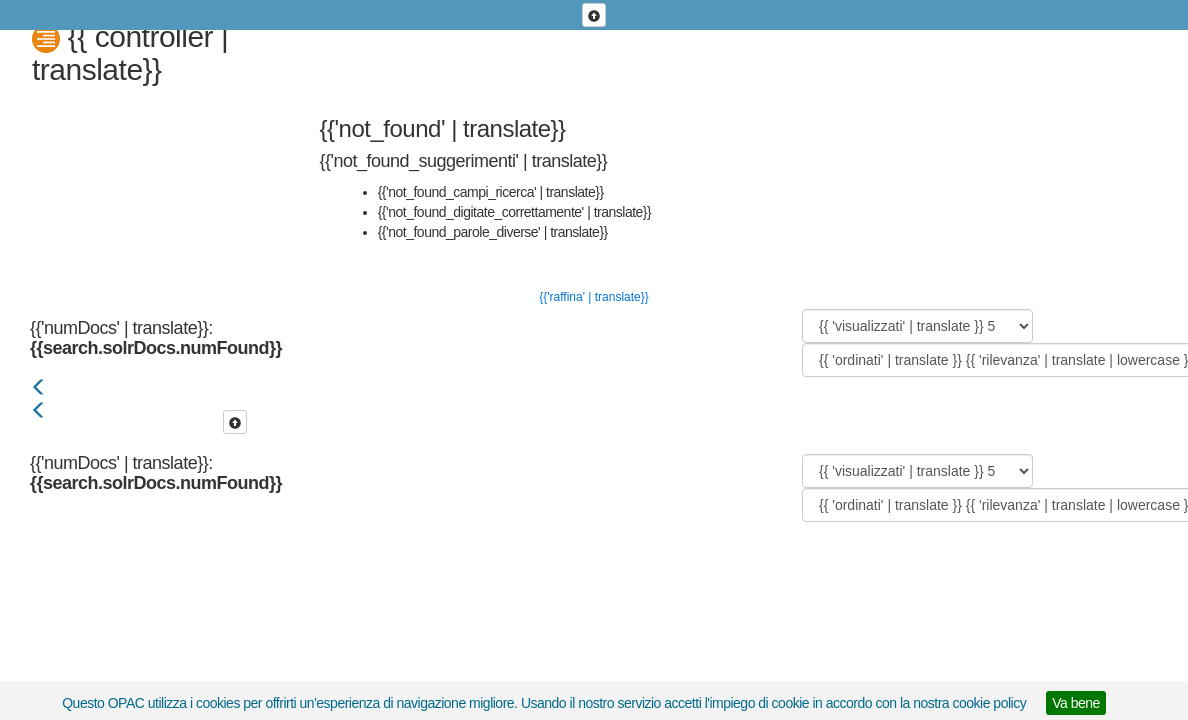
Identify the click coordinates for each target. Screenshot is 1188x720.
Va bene (1076, 703)
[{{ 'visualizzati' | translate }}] (917, 326)
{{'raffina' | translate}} (594, 297)
